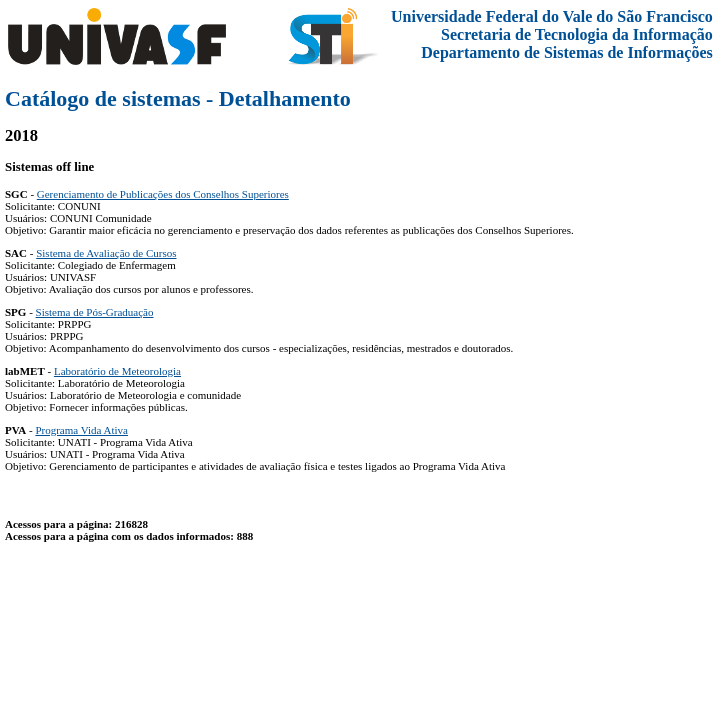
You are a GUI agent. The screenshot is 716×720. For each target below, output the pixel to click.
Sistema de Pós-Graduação (95, 312)
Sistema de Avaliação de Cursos (106, 253)
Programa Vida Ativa (81, 430)
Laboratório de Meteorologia (117, 371)
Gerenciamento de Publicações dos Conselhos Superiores (163, 194)
